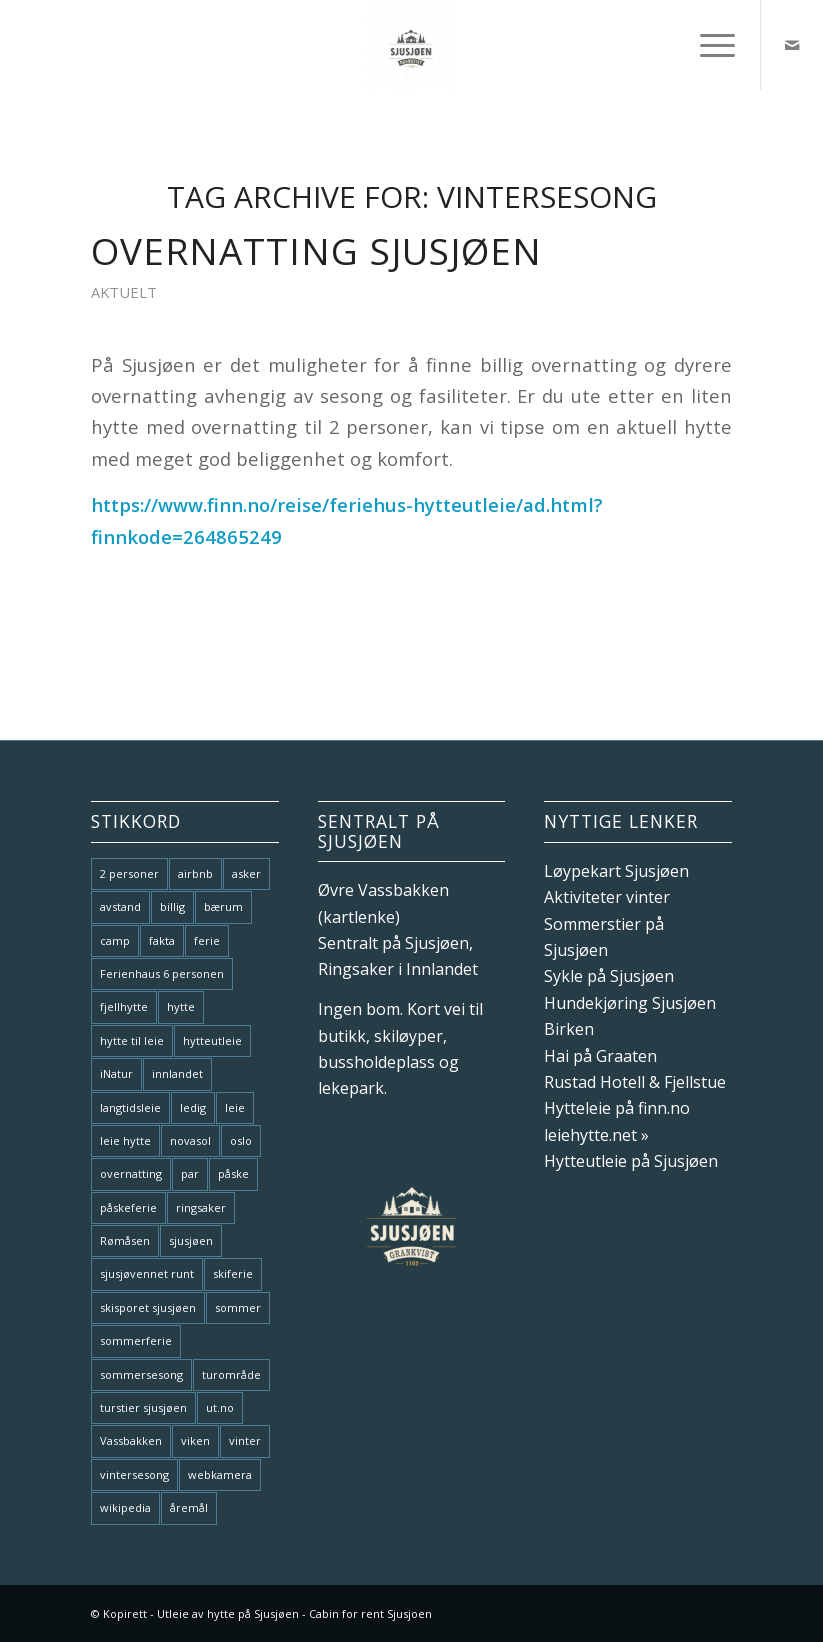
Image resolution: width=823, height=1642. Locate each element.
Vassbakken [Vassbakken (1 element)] (131, 1440)
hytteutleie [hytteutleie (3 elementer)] (212, 1040)
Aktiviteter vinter (607, 897)
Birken (569, 1029)
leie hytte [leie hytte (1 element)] (125, 1140)
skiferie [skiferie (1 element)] (233, 1273)
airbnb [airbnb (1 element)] (195, 873)
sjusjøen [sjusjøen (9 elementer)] (191, 1240)
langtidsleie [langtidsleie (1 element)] (130, 1107)
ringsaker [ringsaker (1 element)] (201, 1207)
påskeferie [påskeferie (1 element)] (128, 1207)
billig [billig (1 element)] (172, 906)
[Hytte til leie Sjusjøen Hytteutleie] (411, 45)
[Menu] (707, 45)
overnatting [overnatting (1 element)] (131, 1173)
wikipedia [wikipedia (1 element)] (125, 1507)
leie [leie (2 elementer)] (235, 1107)
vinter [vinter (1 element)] (245, 1440)
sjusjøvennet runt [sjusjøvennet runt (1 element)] (147, 1273)
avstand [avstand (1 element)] (120, 906)
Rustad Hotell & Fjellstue (635, 1082)
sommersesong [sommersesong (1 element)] (141, 1374)
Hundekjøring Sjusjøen (630, 1003)
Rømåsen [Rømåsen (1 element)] (125, 1240)
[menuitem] (707, 45)
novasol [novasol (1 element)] (190, 1140)
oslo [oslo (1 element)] (241, 1140)
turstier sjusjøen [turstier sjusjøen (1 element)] (143, 1407)
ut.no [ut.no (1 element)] (220, 1407)
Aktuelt (124, 292)
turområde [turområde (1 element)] (231, 1374)
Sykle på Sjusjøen (609, 976)
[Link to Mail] (792, 45)
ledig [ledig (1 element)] (193, 1107)
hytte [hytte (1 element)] (181, 1006)
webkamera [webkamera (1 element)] (220, 1474)
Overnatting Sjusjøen (316, 251)
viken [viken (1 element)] (195, 1440)
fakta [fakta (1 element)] (162, 940)
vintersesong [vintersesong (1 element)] (134, 1474)
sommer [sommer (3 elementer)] (238, 1307)
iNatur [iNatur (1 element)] (116, 1073)
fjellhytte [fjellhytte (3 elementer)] (124, 1006)
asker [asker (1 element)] (246, 873)
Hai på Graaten (600, 1056)
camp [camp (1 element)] (115, 940)
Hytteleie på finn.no (617, 1108)
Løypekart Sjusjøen (616, 871)
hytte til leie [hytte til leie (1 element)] (132, 1040)
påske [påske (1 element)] (233, 1173)
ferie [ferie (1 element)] (207, 940)
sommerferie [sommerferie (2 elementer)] (136, 1340)
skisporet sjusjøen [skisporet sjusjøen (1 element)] (148, 1307)
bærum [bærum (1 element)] (223, 906)
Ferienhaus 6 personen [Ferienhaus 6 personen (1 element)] (162, 973)
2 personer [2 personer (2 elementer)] (129, 873)
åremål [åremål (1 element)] (189, 1507)
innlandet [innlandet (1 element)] (177, 1073)
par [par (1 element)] (190, 1173)
